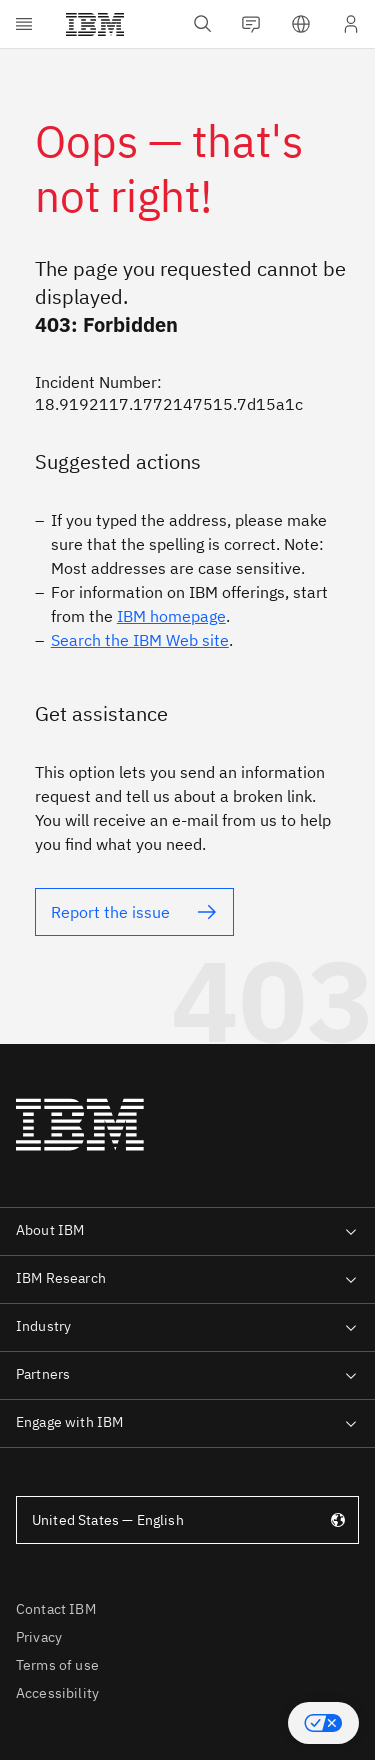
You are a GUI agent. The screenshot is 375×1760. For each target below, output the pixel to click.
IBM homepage (171, 616)
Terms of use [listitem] (57, 1665)
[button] (323, 1723)
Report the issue (110, 912)
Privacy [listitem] (39, 1637)
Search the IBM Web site (140, 640)
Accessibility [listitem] (57, 1693)
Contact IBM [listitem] (56, 1609)
